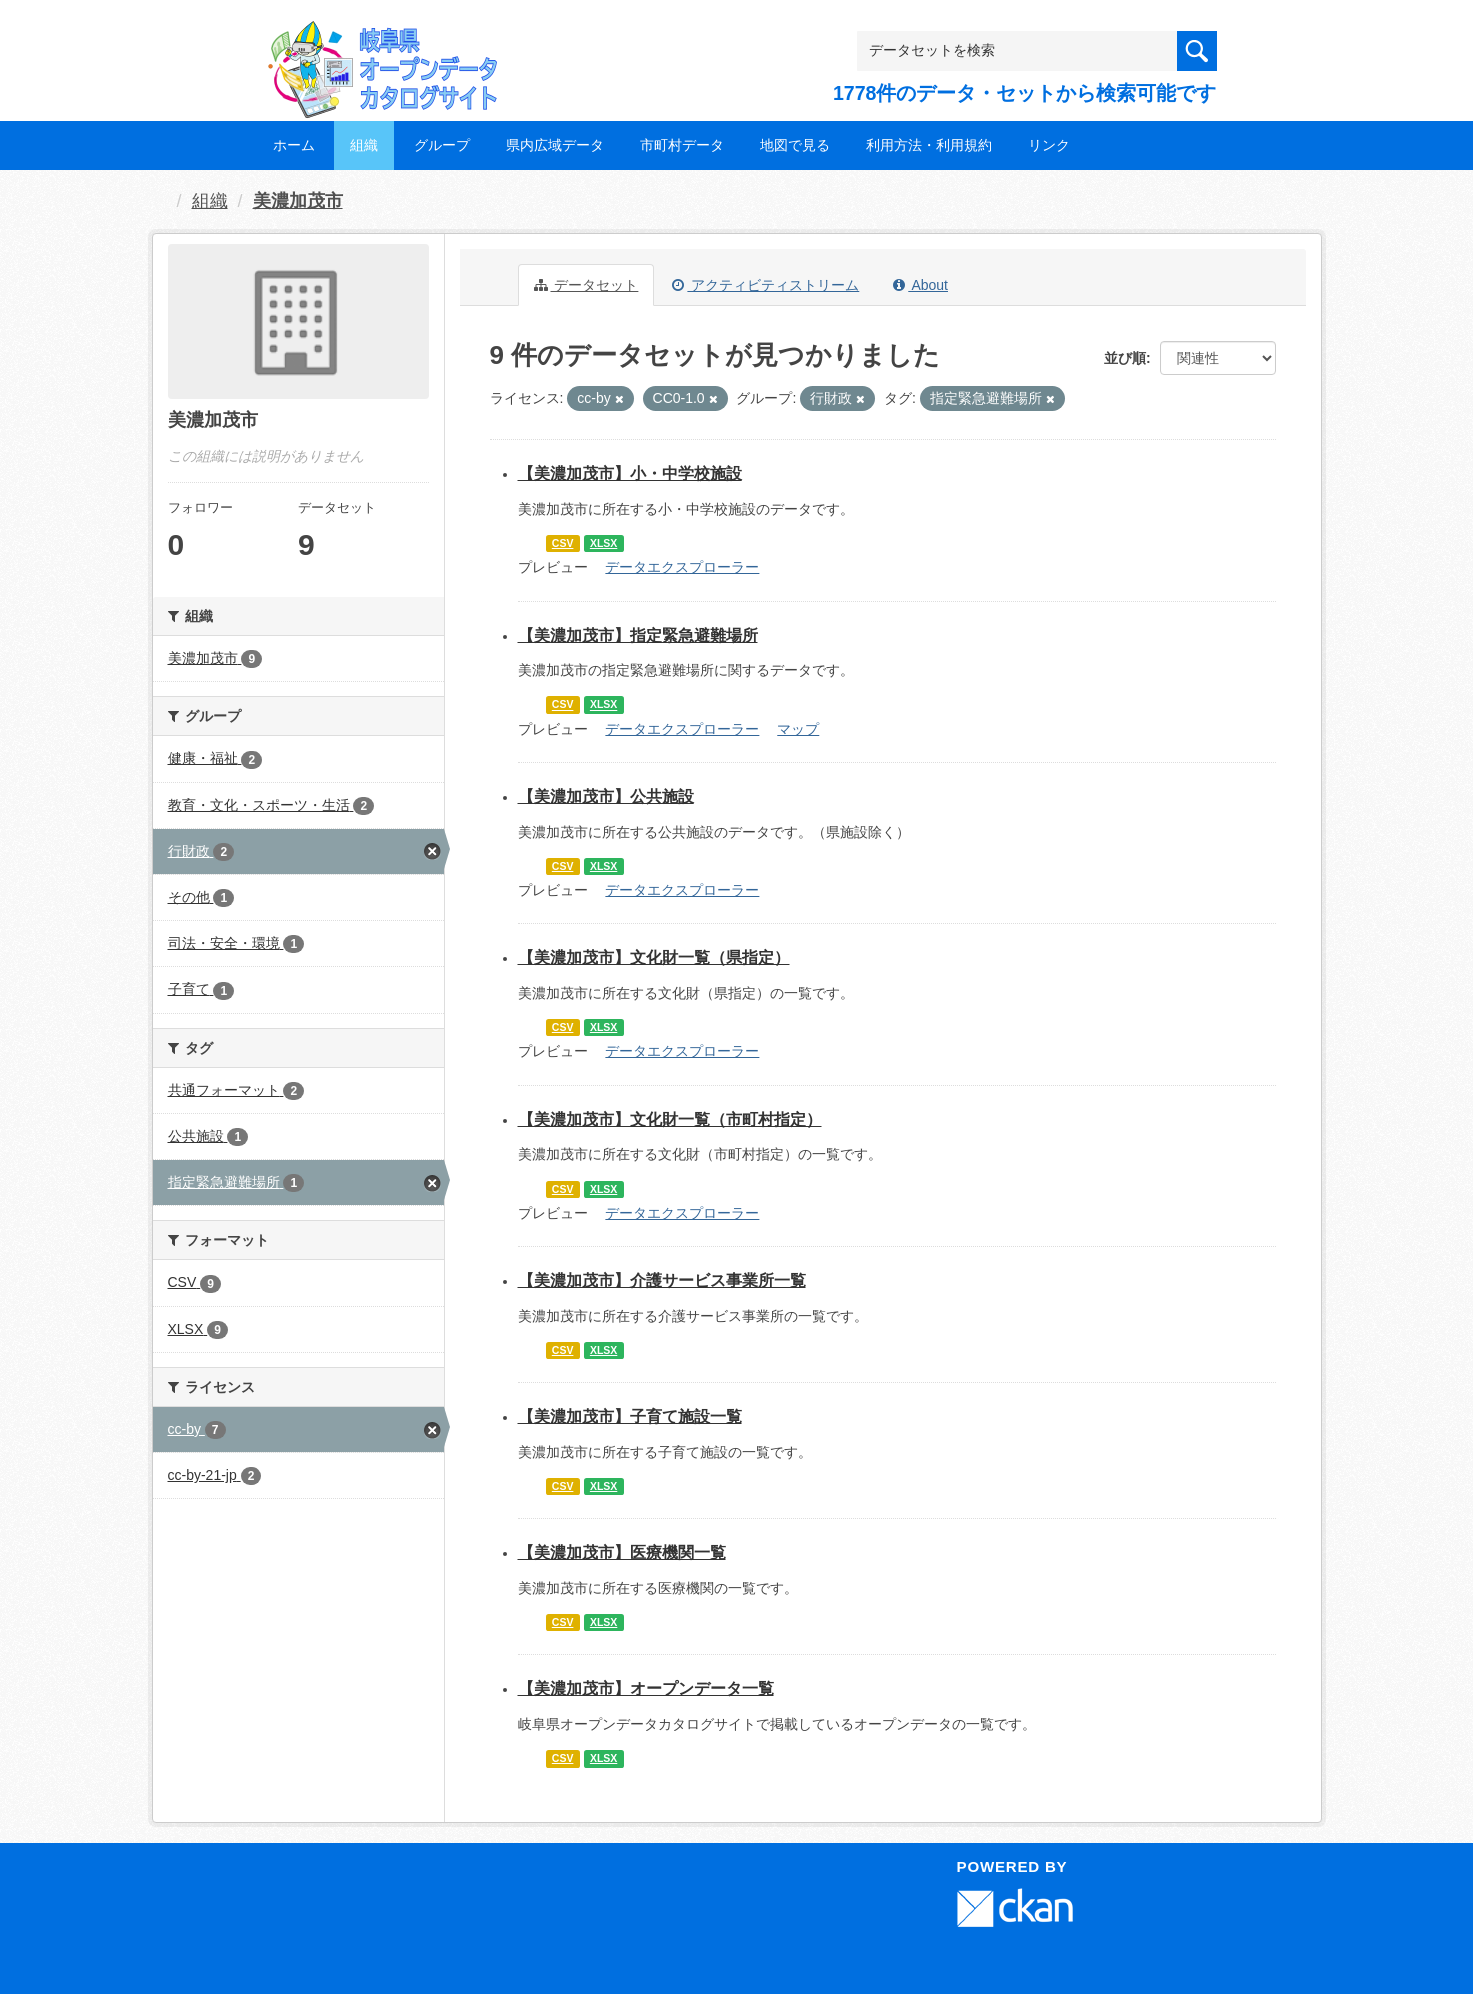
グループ (442, 145)
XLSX (603, 543)
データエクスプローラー (682, 567)
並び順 (1125, 358)
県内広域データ (555, 145)
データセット (586, 285)
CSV (563, 543)
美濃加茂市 (298, 201)
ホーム (294, 145)
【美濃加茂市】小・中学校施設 (630, 473)
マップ (798, 729)
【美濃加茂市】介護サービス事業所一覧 (662, 1280)
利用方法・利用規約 (929, 145)
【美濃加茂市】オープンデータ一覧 (646, 1688)
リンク (1049, 145)
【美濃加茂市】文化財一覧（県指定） (654, 957)
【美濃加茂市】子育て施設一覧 (630, 1416)
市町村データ (682, 145)
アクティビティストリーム (765, 285)
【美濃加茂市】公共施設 (606, 796)
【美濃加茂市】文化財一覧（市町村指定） (670, 1119)
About (920, 285)
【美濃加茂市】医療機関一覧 (622, 1552)
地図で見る (795, 145)
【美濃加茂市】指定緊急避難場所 (638, 635)
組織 (364, 145)
